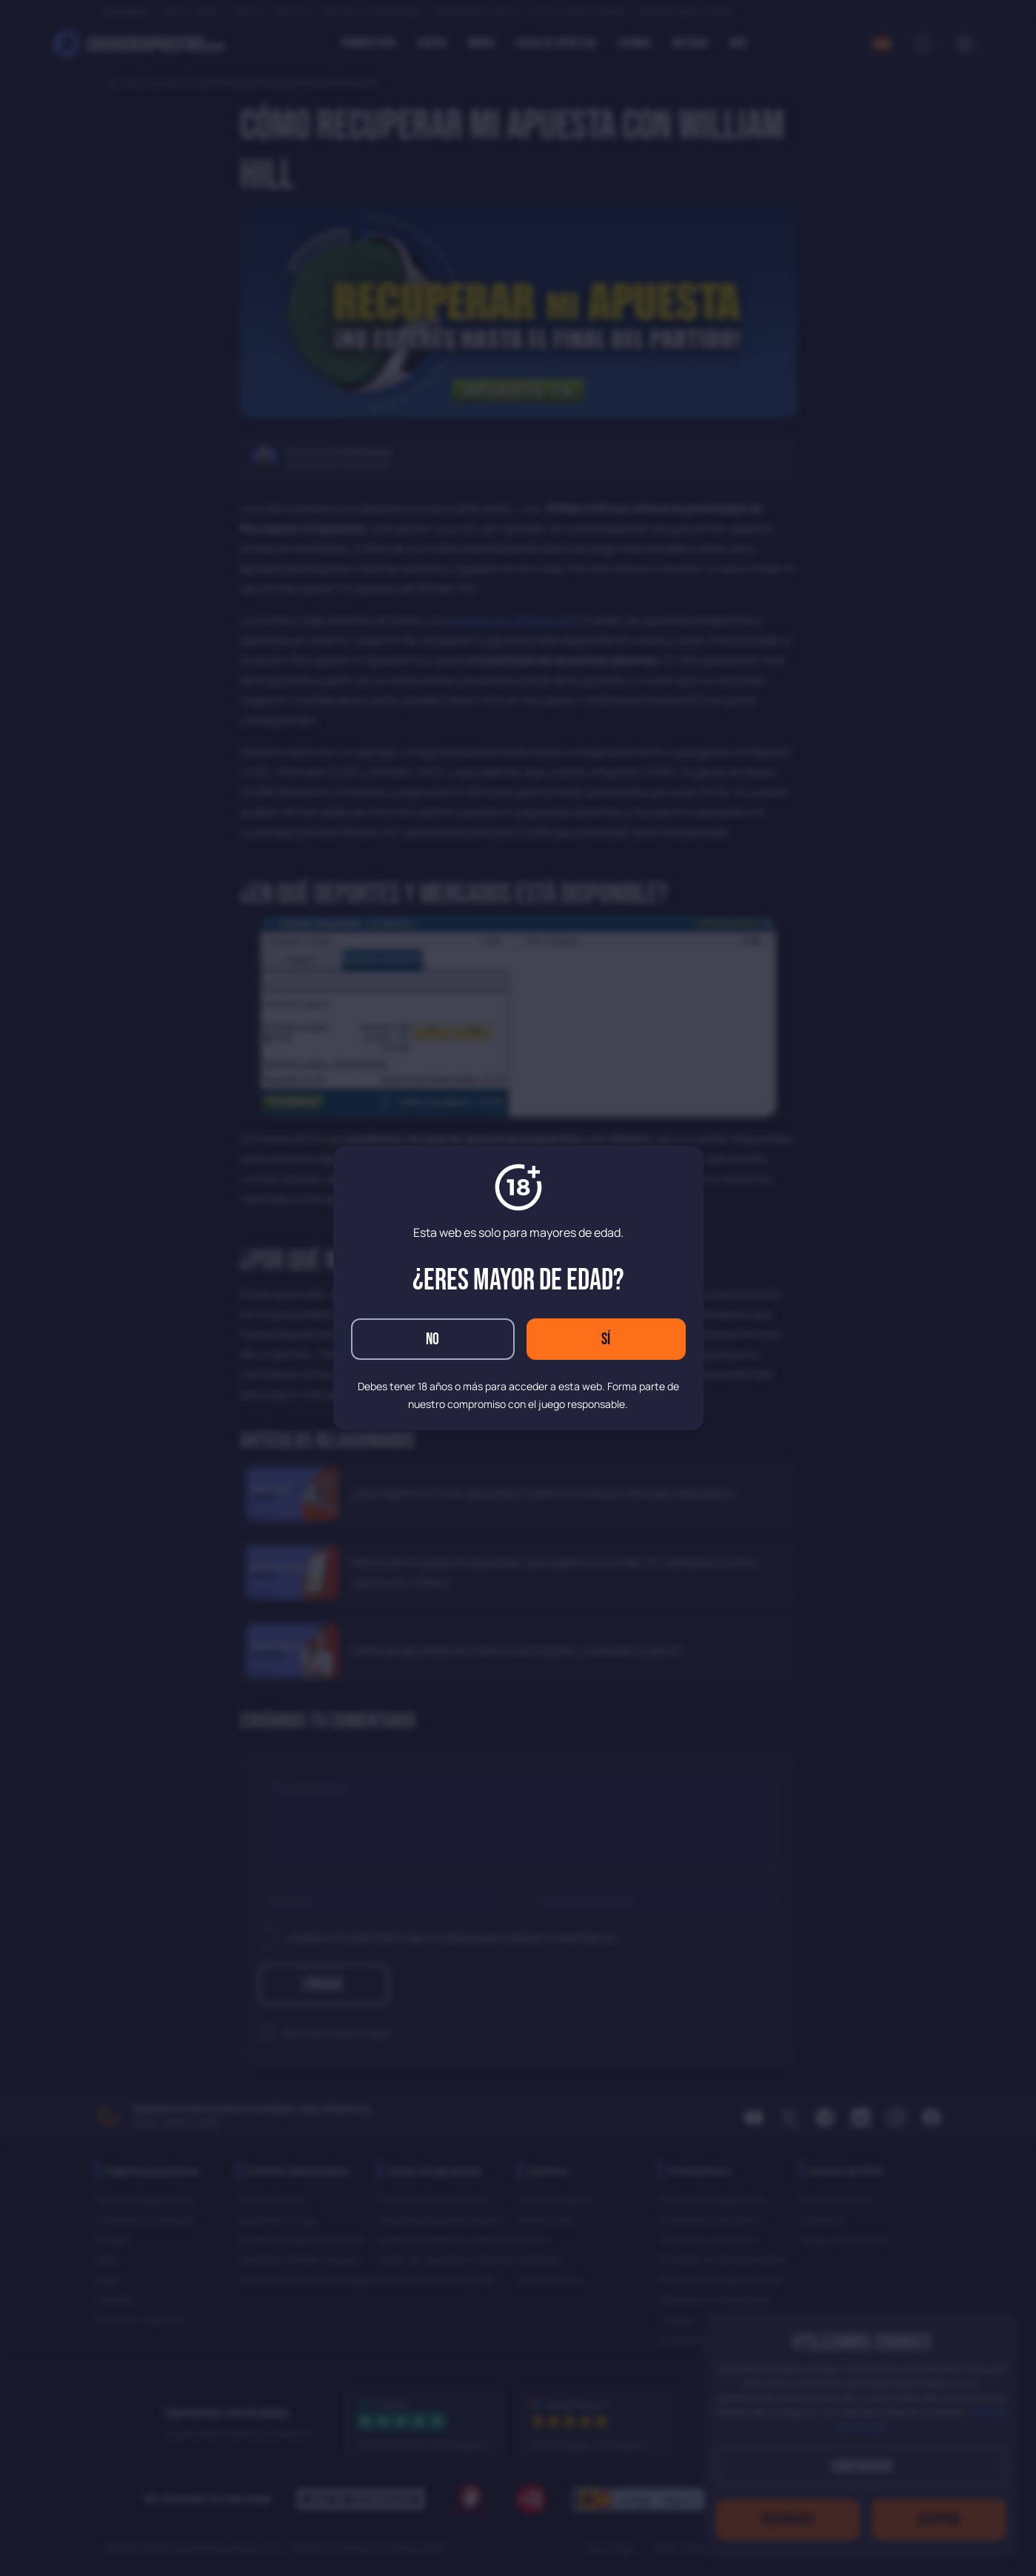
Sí (605, 1339)
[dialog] (518, 1288)
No (432, 1339)
